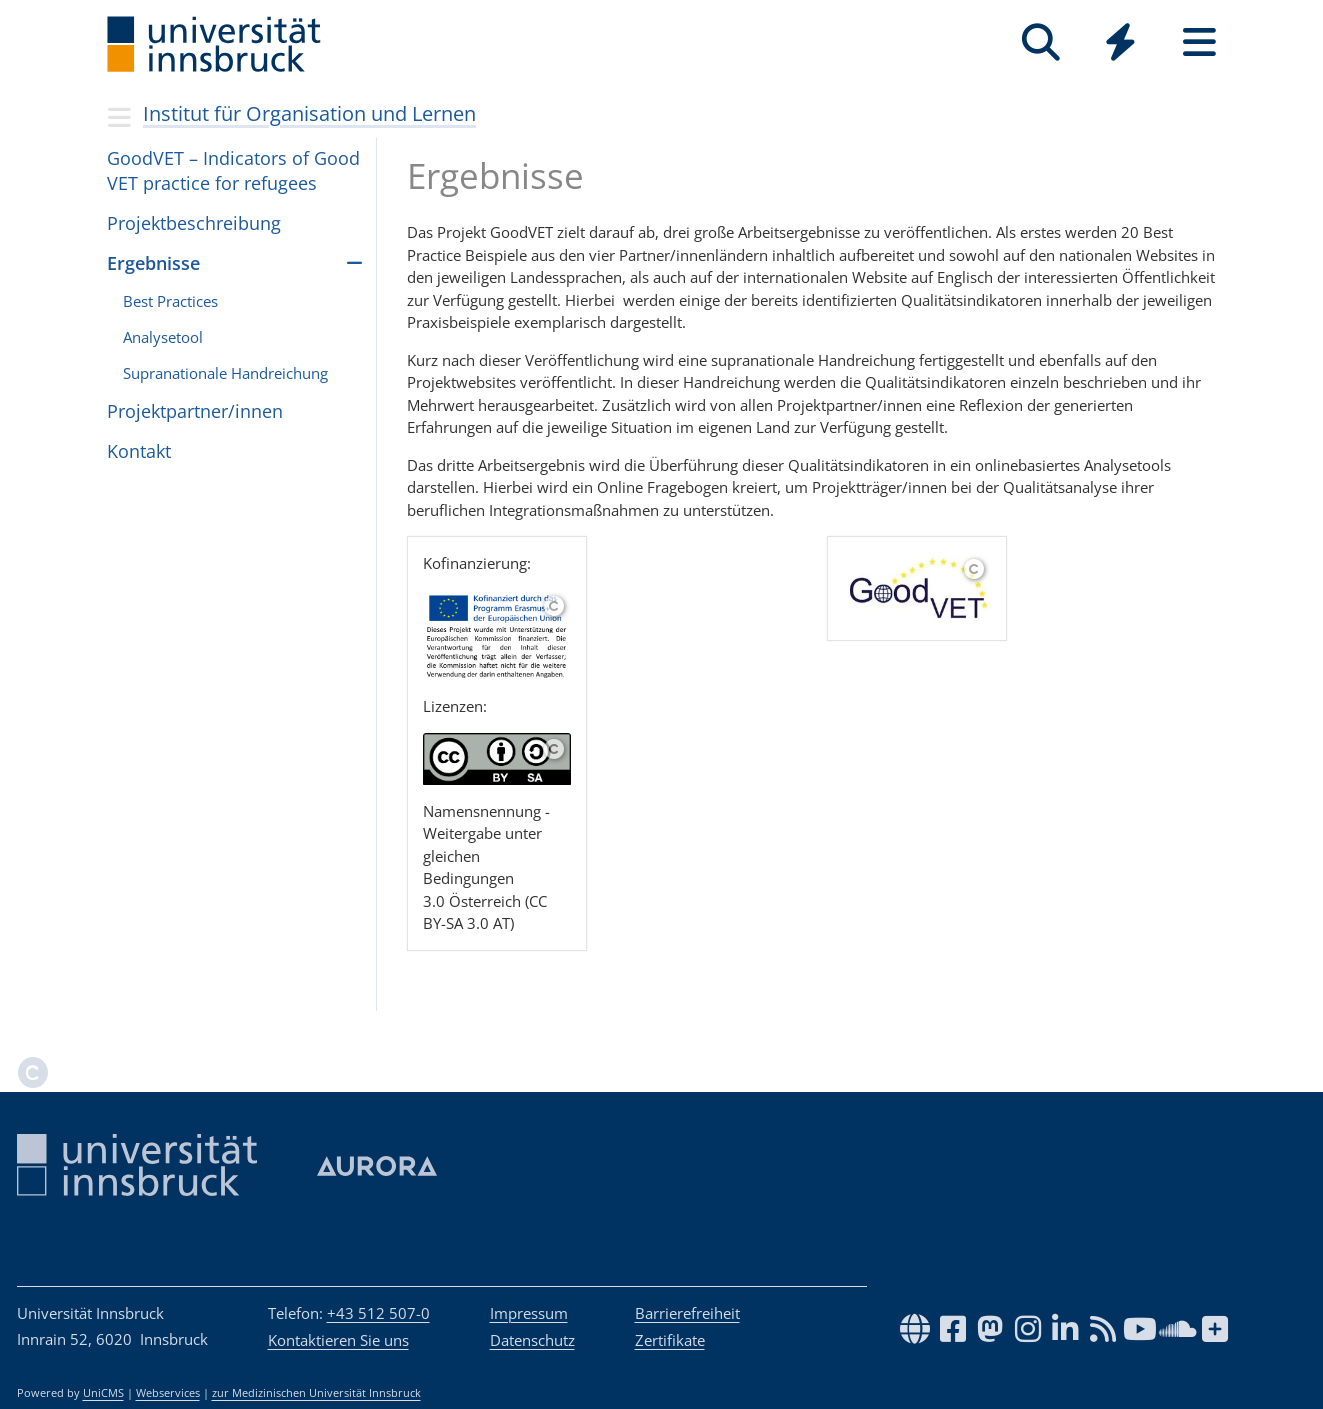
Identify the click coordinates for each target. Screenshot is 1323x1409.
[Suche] (1041, 42)
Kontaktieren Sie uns (338, 1340)
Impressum (529, 1313)
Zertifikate (670, 1340)
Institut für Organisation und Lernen (309, 113)
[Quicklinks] (1120, 42)
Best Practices (170, 301)
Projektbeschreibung (194, 223)
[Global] (1120, 44)
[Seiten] (1199, 42)
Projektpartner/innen (195, 411)
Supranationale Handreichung (225, 373)
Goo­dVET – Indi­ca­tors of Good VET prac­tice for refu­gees (233, 170)
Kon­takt (139, 451)
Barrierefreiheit (687, 1313)
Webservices (168, 1393)
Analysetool (163, 337)
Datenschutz (532, 1340)
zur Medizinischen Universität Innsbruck (316, 1393)
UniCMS (103, 1393)
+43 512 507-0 (378, 1313)
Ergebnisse (153, 263)
